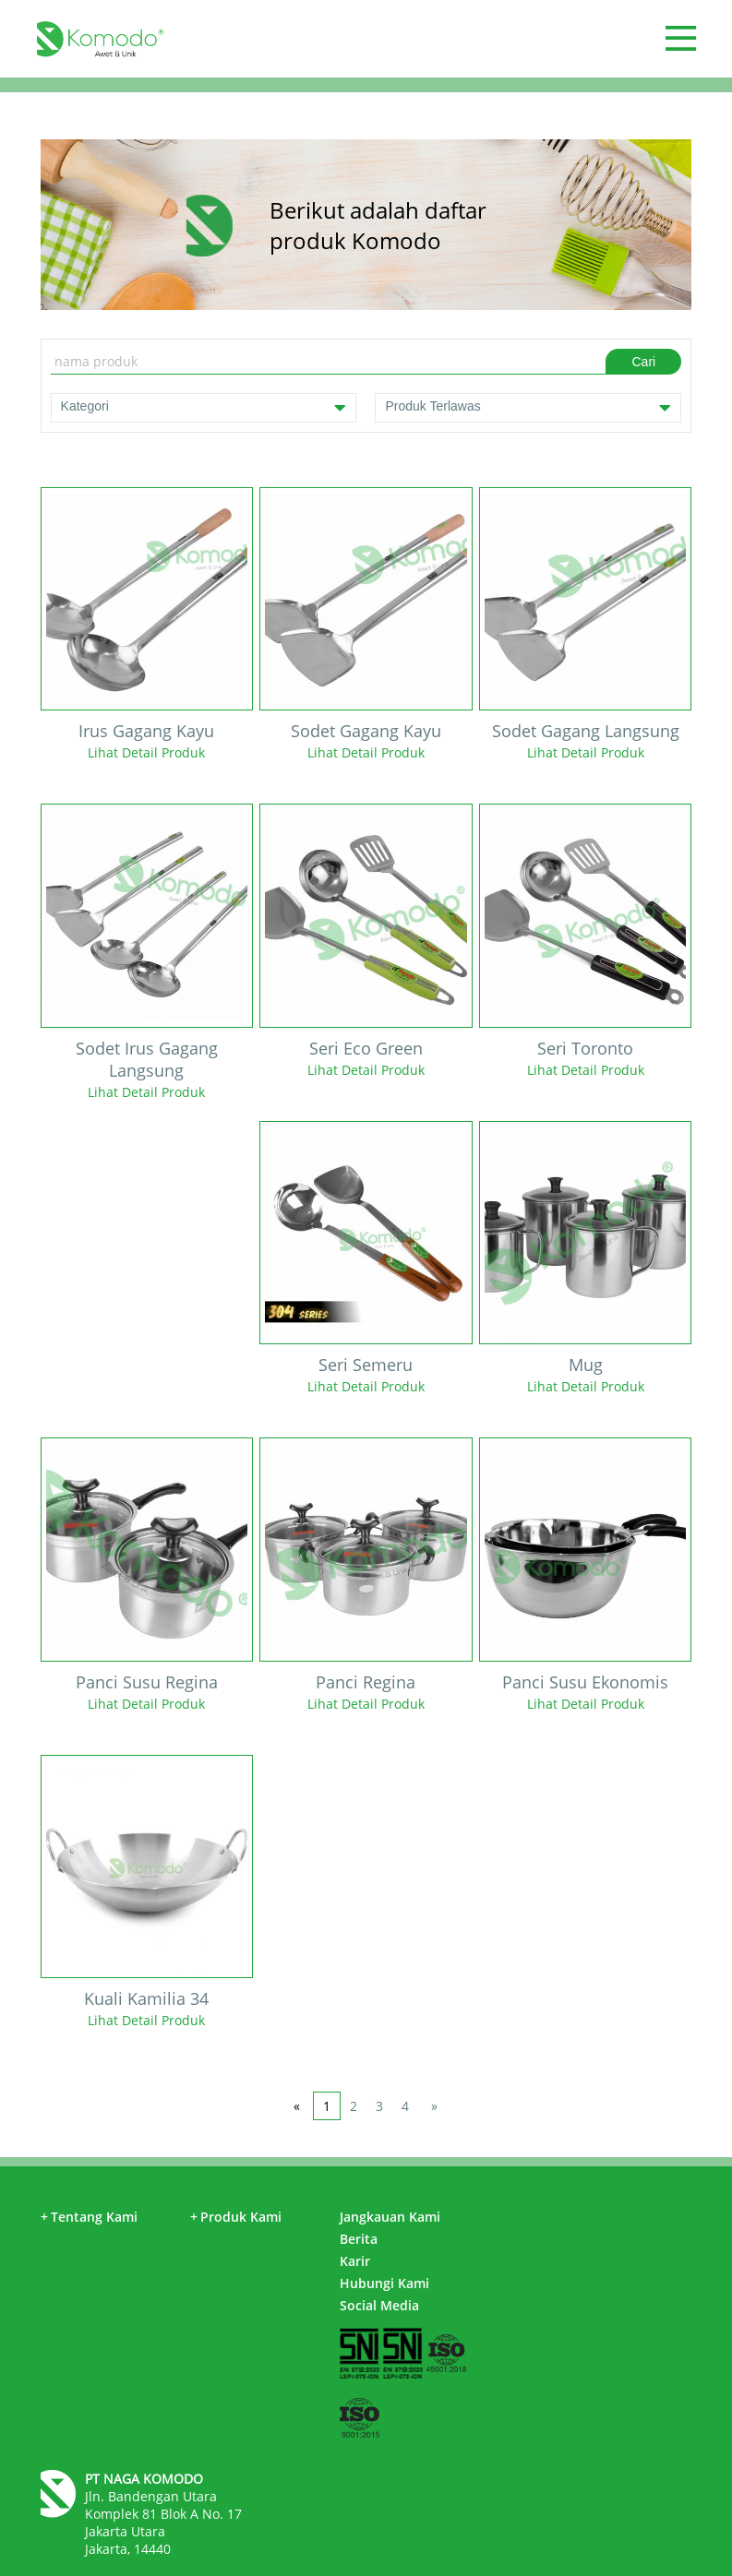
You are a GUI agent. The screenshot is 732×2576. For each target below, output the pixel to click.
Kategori (204, 408)
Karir (355, 2261)
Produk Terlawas (528, 408)
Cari (644, 361)
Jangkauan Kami (390, 2216)
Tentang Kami (89, 2216)
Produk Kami (236, 2216)
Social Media (379, 2305)
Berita (359, 2239)
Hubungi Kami (384, 2283)
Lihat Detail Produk (146, 752)
